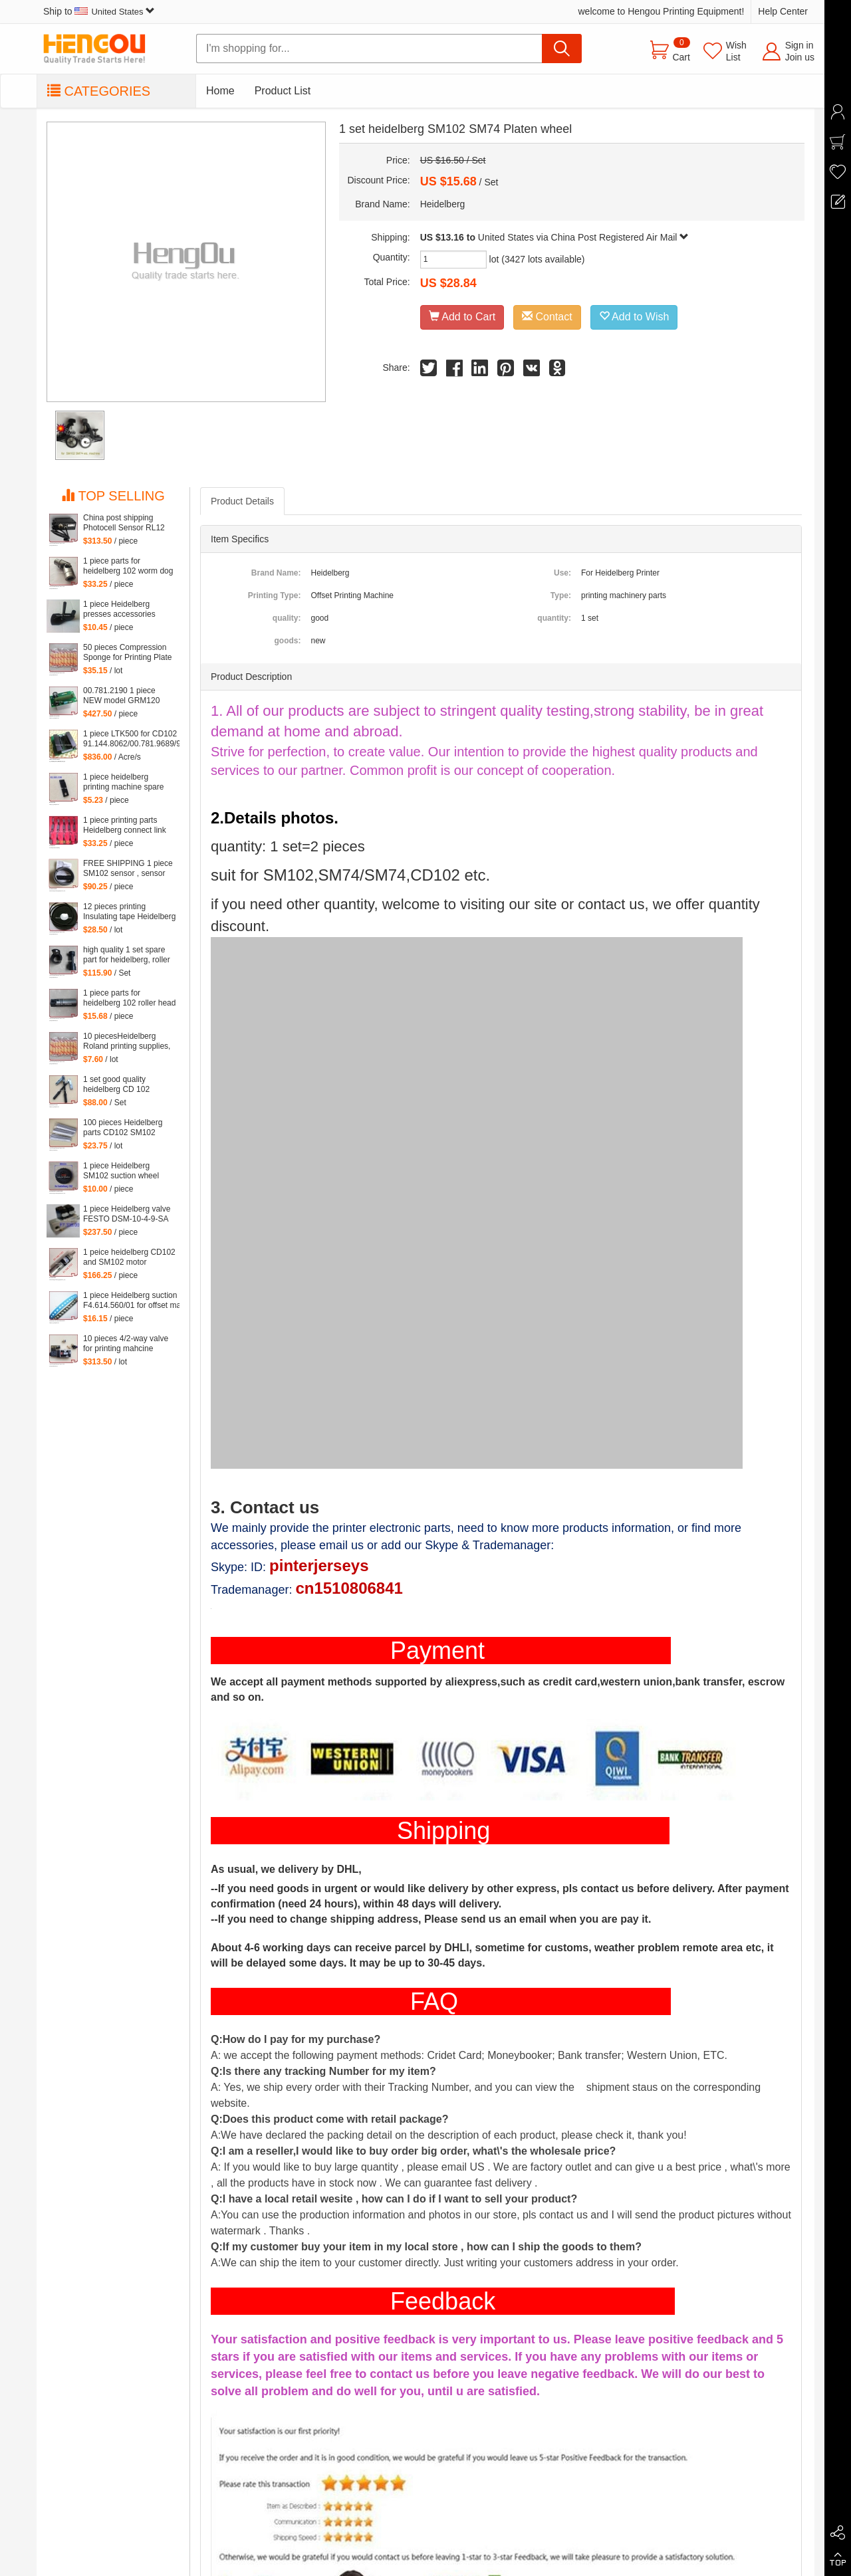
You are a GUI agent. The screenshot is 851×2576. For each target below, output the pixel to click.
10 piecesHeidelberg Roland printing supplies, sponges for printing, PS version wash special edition (126, 1041)
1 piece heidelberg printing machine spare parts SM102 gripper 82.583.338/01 (123, 782)
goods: (287, 640)
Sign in (799, 45)
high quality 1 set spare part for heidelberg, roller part (126, 955)
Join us (799, 57)
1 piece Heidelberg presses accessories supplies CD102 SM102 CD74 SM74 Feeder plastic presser (125, 609)
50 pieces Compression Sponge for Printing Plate (127, 652)
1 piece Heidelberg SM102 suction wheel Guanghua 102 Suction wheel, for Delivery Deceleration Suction (124, 1171)
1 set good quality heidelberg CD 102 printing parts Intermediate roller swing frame (129, 1085)
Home (220, 90)
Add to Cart (462, 316)
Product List (282, 90)
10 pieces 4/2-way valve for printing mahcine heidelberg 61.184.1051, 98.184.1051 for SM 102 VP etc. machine (126, 1344)
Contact (547, 316)
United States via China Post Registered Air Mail (583, 237)
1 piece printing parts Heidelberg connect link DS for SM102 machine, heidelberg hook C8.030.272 (125, 825)
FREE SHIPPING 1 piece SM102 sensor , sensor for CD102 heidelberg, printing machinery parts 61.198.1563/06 (128, 869)
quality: (287, 618)
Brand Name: (276, 573)
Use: (562, 573)
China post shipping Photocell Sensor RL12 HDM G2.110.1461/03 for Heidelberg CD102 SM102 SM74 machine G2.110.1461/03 (127, 523)
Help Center (783, 11)
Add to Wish (634, 316)
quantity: (554, 618)
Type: (560, 595)
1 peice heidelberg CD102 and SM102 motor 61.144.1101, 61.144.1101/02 (129, 1257)
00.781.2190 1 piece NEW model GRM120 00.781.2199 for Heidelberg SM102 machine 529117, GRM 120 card (124, 696)
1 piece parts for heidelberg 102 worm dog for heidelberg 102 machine (128, 566)
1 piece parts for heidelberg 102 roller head (129, 998)
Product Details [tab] (242, 501)
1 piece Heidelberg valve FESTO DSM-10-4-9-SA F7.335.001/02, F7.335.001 (126, 1214)
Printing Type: (274, 595)
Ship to (99, 11)
